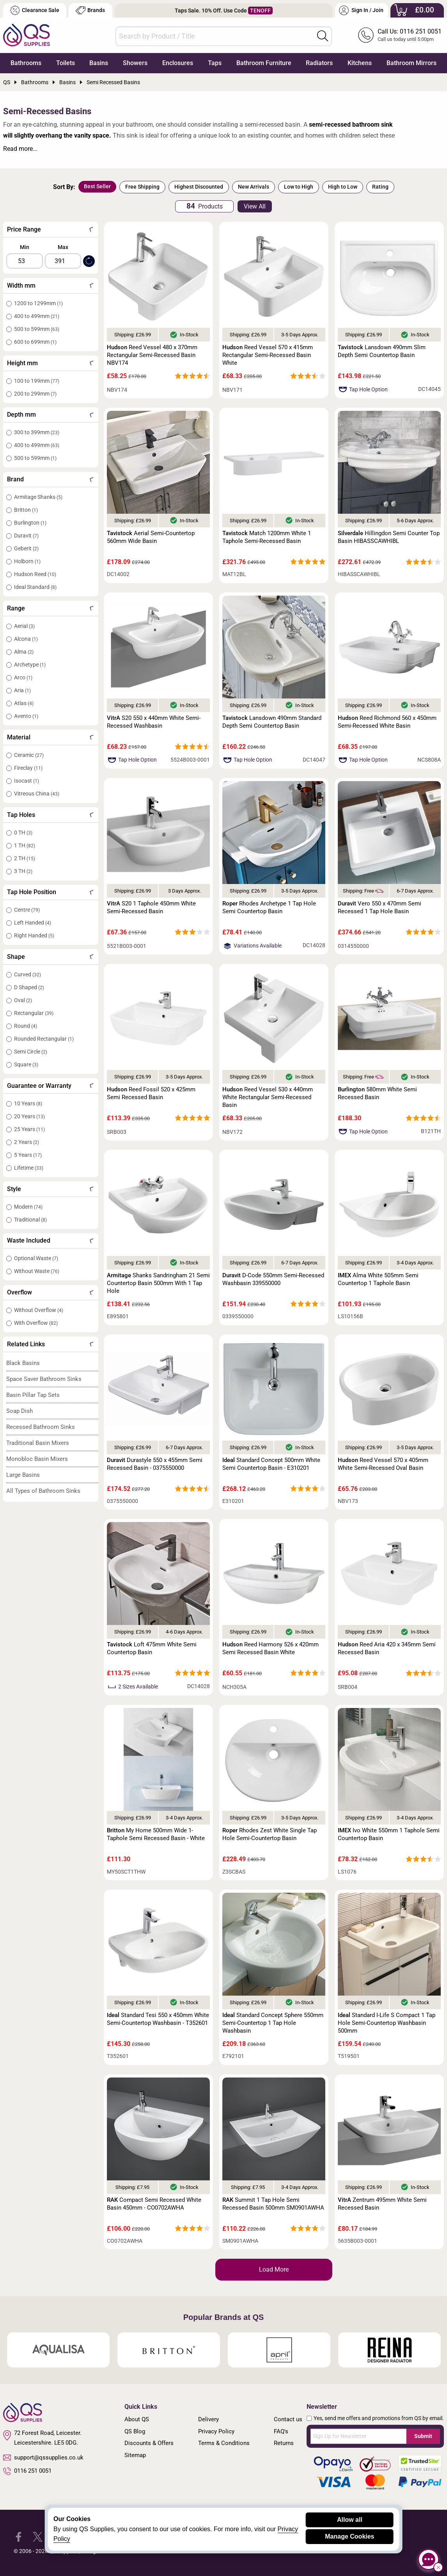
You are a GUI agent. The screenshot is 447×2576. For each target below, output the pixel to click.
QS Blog (134, 2431)
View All (255, 206)
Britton (26, 510)
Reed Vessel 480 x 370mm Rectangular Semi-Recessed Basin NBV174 (152, 355)
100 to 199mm (36, 381)
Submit (423, 2436)
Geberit (26, 548)
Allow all (349, 2519)
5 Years (28, 1155)
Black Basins (23, 1363)
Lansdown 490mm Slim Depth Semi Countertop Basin (382, 351)
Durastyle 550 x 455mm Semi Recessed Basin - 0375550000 (154, 1464)
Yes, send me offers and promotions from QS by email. (379, 2418)
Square (26, 1064)
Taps (215, 63)
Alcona (26, 639)
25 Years (29, 1129)
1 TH (24, 845)
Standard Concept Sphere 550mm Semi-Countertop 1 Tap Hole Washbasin (272, 2023)
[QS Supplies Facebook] (18, 2536)
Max (63, 247)
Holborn (27, 561)
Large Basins (23, 1474)
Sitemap (135, 2455)
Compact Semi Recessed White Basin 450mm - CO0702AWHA (154, 2203)
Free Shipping (142, 187)
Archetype (30, 664)
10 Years (28, 1103)
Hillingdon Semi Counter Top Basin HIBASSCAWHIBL (389, 537)
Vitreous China (36, 793)
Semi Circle (30, 1051)
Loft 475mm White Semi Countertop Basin (152, 1648)
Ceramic (29, 755)
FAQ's (281, 2431)
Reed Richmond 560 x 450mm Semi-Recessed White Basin (387, 721)
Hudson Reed (35, 574)
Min (24, 247)
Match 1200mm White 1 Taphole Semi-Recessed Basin (266, 537)
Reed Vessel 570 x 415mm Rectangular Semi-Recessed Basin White (267, 355)
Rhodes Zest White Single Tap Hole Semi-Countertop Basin (269, 1834)
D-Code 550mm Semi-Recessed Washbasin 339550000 (273, 1279)
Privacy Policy (216, 2431)
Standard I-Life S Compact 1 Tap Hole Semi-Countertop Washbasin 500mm (386, 2023)
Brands (90, 10)
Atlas (24, 703)
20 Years (29, 1116)
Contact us (288, 2419)
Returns (284, 2443)
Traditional (30, 1219)
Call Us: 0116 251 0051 (410, 31)
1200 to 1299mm (38, 303)
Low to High (298, 187)
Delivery (208, 2419)
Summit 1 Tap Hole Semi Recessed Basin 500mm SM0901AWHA (273, 2203)
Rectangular (33, 1013)
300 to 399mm (36, 432)
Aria (22, 690)
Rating (380, 187)
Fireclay (28, 768)
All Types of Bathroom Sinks (43, 1490)
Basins (98, 63)
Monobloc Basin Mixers (37, 1458)
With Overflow (36, 1323)
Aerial (24, 626)
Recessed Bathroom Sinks (40, 1426)
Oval (23, 1000)
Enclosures (177, 63)
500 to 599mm (36, 329)
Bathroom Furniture (263, 63)
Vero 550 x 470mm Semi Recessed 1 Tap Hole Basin (379, 907)
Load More (274, 2269)
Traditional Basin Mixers (37, 1442)
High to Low (342, 187)
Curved (27, 974)
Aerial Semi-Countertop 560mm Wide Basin (151, 537)
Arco (23, 677)
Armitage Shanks (38, 497)
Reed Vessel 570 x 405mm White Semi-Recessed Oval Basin (383, 1464)
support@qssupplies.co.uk (43, 2457)
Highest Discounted (198, 187)
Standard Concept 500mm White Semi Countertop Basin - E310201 (271, 1464)
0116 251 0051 (27, 2471)
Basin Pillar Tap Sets (33, 1395)
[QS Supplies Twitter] (38, 2536)
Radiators (319, 63)
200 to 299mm (35, 394)
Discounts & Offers (149, 2443)
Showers (135, 63)
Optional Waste (36, 1258)
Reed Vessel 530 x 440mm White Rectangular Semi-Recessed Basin (267, 1097)
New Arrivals (253, 187)
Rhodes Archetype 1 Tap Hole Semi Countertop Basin (269, 907)
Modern (28, 1207)
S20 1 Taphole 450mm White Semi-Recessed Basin (151, 907)
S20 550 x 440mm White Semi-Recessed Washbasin (153, 721)
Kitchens (360, 63)
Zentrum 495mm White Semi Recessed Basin (382, 2203)
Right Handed (34, 935)
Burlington (30, 523)
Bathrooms (26, 63)
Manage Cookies (349, 2536)
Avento (26, 716)
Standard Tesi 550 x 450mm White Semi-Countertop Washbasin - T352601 (158, 2019)
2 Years (26, 1142)
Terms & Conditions (224, 2443)
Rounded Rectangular (44, 1039)
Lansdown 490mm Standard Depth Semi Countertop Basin (271, 721)
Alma (24, 652)
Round (25, 1026)
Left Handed (32, 922)
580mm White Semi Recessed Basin (377, 1093)
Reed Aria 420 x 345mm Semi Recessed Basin (387, 1648)
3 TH (23, 871)
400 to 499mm (36, 316)
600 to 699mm (35, 342)
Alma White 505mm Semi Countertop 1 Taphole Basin (378, 1279)
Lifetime (28, 1168)
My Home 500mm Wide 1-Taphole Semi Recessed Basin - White (156, 1834)
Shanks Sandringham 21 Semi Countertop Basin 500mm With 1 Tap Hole (158, 1283)
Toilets (65, 63)
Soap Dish (19, 1410)
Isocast (26, 781)
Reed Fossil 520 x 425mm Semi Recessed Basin (151, 1093)
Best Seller (97, 186)
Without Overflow (38, 1310)
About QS (136, 2419)
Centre (27, 910)
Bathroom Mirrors (411, 63)
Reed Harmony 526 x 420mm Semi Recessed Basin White (270, 1648)
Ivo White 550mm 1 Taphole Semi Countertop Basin (389, 1834)
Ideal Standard (35, 587)
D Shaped (29, 987)
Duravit (26, 535)
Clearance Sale (34, 10)
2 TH (24, 858)
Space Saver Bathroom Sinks (44, 1379)
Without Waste (36, 1271)
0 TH (23, 832)
